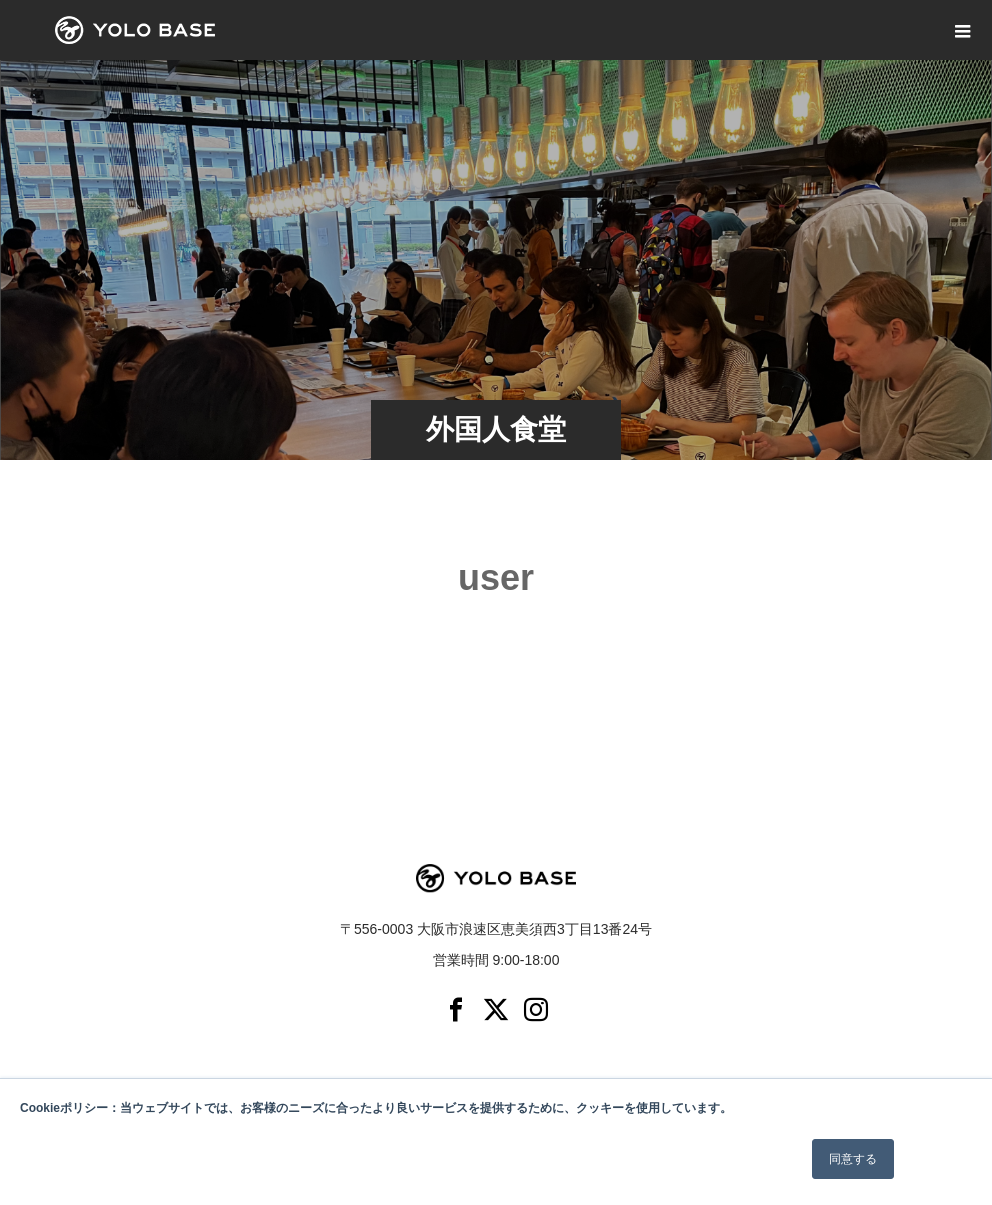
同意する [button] (853, 1159)
